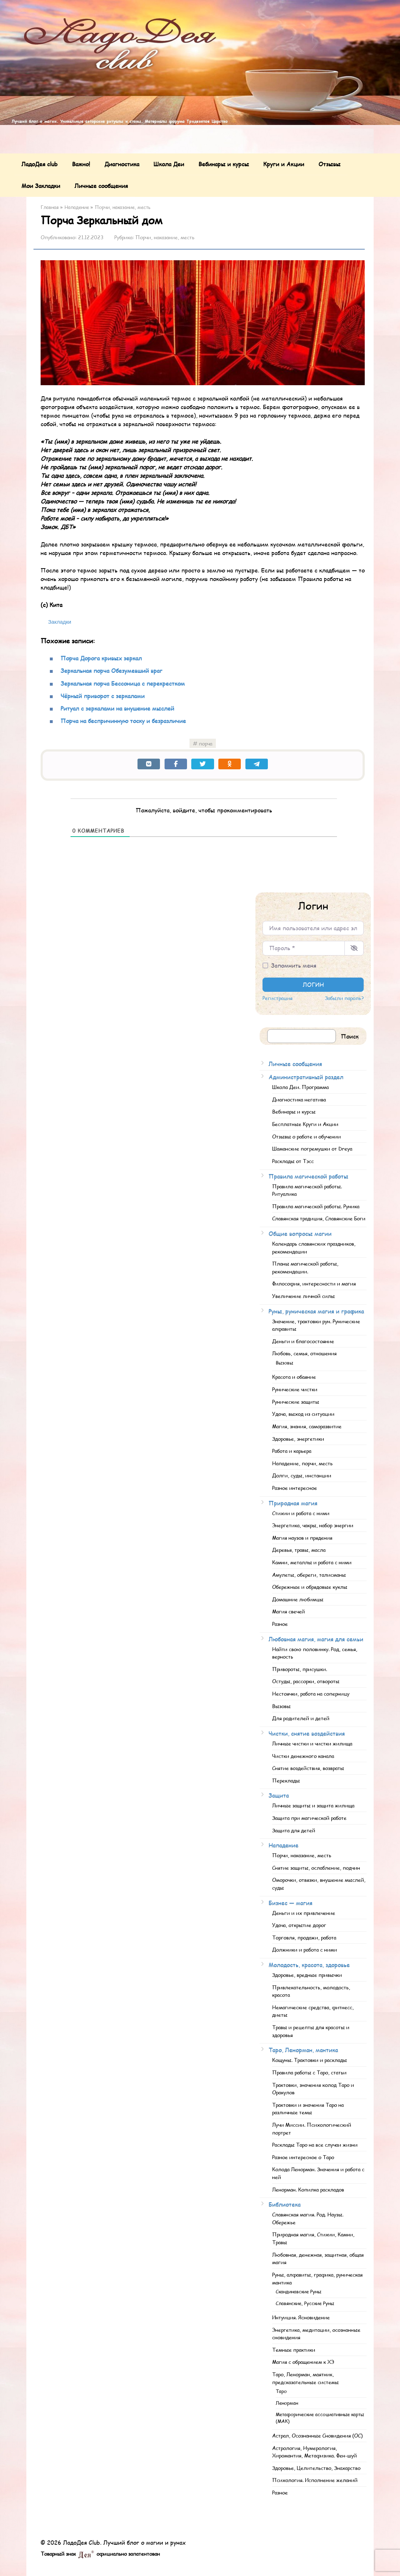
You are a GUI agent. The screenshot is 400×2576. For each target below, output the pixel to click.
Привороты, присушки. (299, 1668)
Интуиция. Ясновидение (301, 2316)
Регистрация (277, 997)
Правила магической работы (308, 1176)
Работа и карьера (291, 1450)
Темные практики (293, 2349)
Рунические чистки (294, 1388)
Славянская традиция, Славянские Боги (318, 1218)
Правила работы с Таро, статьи (309, 2071)
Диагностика (121, 164)
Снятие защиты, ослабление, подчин (316, 1867)
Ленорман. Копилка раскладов (308, 2189)
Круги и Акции (283, 164)
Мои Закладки (40, 186)
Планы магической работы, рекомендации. (305, 1267)
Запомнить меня (293, 965)
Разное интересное (294, 1487)
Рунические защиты (295, 1401)
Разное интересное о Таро (303, 2156)
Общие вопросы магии (300, 1233)
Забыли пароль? (344, 997)
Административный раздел (306, 1076)
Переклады (286, 1780)
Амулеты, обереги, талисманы (309, 1574)
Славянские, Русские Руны (305, 2303)
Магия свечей (288, 1611)
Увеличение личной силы (303, 1295)
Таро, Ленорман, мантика (303, 2050)
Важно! (81, 164)
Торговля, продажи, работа (304, 1937)
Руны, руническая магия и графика (316, 1311)
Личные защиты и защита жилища (313, 1805)
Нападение (283, 1845)
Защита (279, 1795)
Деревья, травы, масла (299, 1549)
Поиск (350, 1036)
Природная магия (293, 1502)
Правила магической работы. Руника (315, 1205)
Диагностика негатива (299, 1099)
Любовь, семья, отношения (304, 1353)
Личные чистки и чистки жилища (312, 1743)
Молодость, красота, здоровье (309, 1964)
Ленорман (287, 2402)
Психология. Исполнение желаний (315, 2479)
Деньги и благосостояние (303, 1340)
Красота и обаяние (294, 1376)
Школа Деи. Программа (300, 1086)
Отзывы (329, 164)
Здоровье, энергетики (298, 1438)
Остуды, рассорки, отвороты (305, 1681)
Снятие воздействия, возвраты (308, 1767)
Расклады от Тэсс (293, 1160)
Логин (313, 984)
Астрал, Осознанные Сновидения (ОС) (317, 2435)
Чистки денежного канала (303, 1755)
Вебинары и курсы (223, 164)
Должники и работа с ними (304, 1949)
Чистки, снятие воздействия (307, 1733)
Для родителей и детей (300, 1718)
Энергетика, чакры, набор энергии (312, 1524)
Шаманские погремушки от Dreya (312, 1148)
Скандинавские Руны (298, 2291)
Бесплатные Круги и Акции (305, 1123)
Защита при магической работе (309, 1817)
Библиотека (285, 2204)
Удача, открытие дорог (299, 1924)
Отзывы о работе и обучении (306, 1136)
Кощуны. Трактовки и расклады (309, 2059)
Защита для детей (293, 1829)
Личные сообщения (101, 186)
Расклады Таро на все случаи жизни (315, 2144)
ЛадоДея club (39, 164)
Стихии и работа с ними (300, 1512)
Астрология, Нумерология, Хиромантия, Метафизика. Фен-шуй (314, 2451)
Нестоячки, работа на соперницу (310, 1693)
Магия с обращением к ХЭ (303, 2361)
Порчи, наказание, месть (164, 237)
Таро (281, 2391)
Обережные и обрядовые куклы (309, 1586)
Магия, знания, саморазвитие (307, 1425)
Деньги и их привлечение (303, 1912)
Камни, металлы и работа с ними (312, 1561)
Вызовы (284, 1362)
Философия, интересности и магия (314, 1283)
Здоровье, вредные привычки (307, 1974)
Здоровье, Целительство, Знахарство (316, 2467)
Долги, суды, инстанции (301, 1475)
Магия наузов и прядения (302, 1537)
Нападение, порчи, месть (302, 1462)
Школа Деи (169, 164)
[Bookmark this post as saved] (56, 622)
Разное (280, 1623)
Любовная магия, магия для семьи (316, 1638)
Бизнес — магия (290, 1902)
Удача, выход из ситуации (303, 1413)
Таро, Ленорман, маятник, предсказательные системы (305, 2377)
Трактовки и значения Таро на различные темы (308, 2108)
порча (205, 743)
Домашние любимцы (297, 1598)
